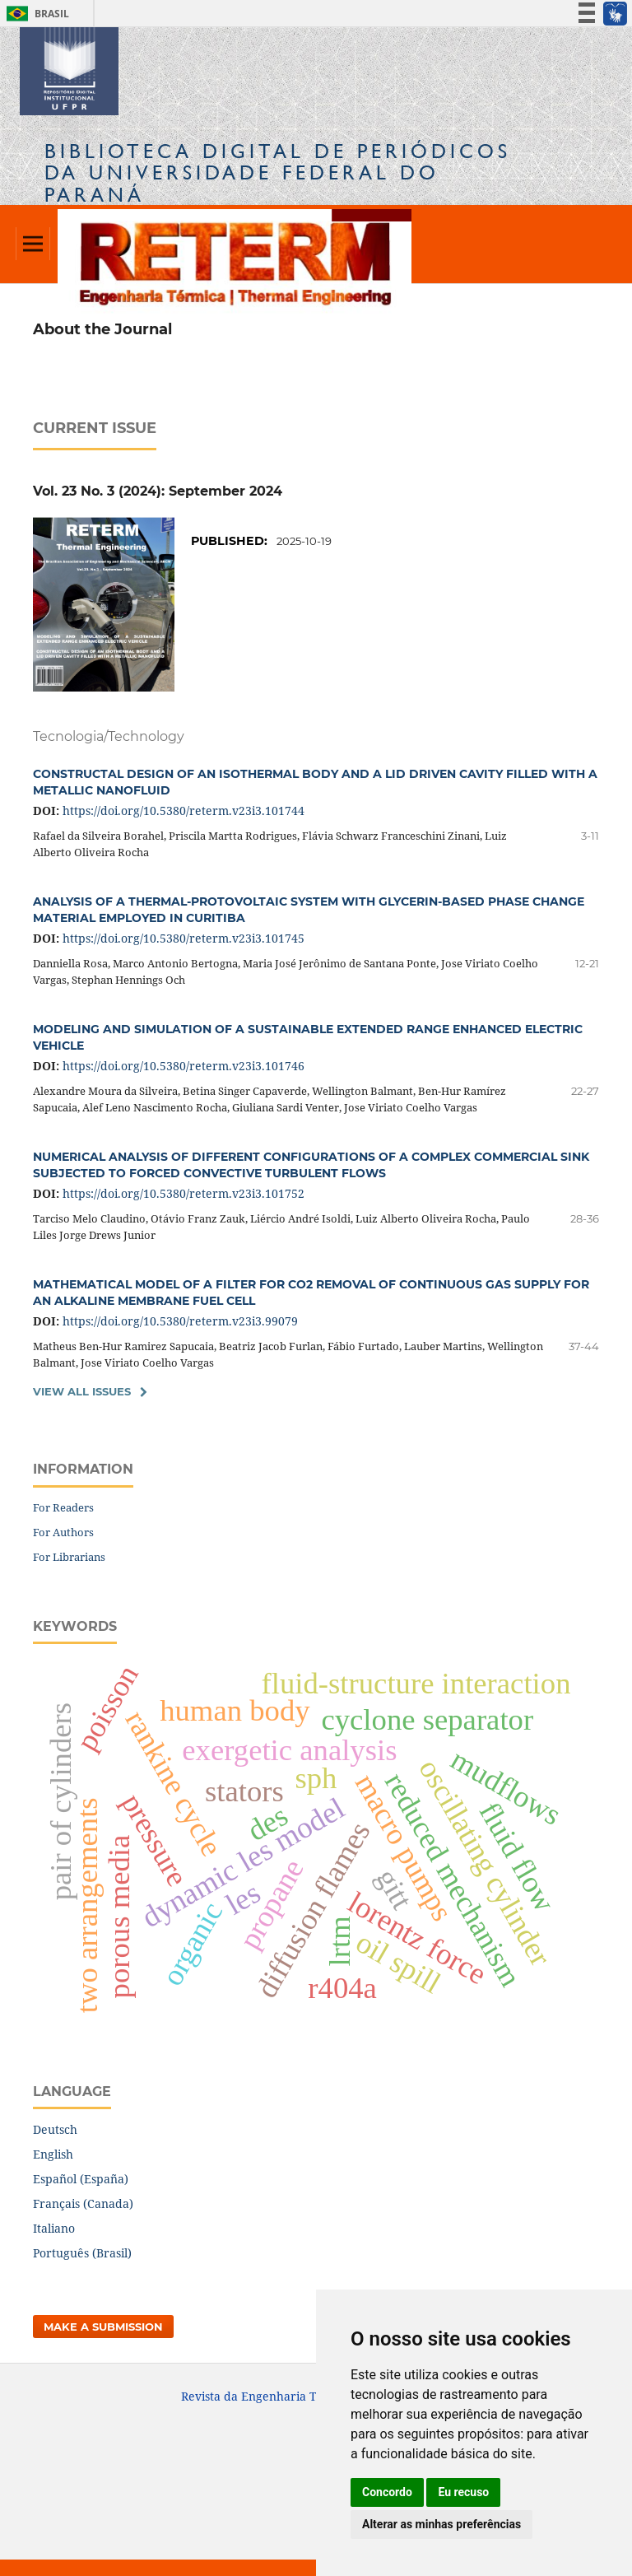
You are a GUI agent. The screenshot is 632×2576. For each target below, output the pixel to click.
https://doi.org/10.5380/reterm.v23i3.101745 (183, 938)
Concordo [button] (387, 2492)
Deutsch (55, 2129)
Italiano (54, 2228)
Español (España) (80, 2179)
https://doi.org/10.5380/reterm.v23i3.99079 (180, 1321)
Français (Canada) (83, 2203)
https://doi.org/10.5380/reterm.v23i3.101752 (183, 1193)
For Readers (63, 1507)
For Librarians (69, 1556)
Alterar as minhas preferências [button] (441, 2524)
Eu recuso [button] (463, 2492)
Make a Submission (103, 2326)
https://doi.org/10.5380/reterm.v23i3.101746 (183, 1066)
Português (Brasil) (82, 2253)
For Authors (63, 1532)
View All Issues (82, 1391)
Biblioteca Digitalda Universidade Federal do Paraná (277, 172)
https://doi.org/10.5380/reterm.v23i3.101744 (183, 810)
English (53, 2154)
